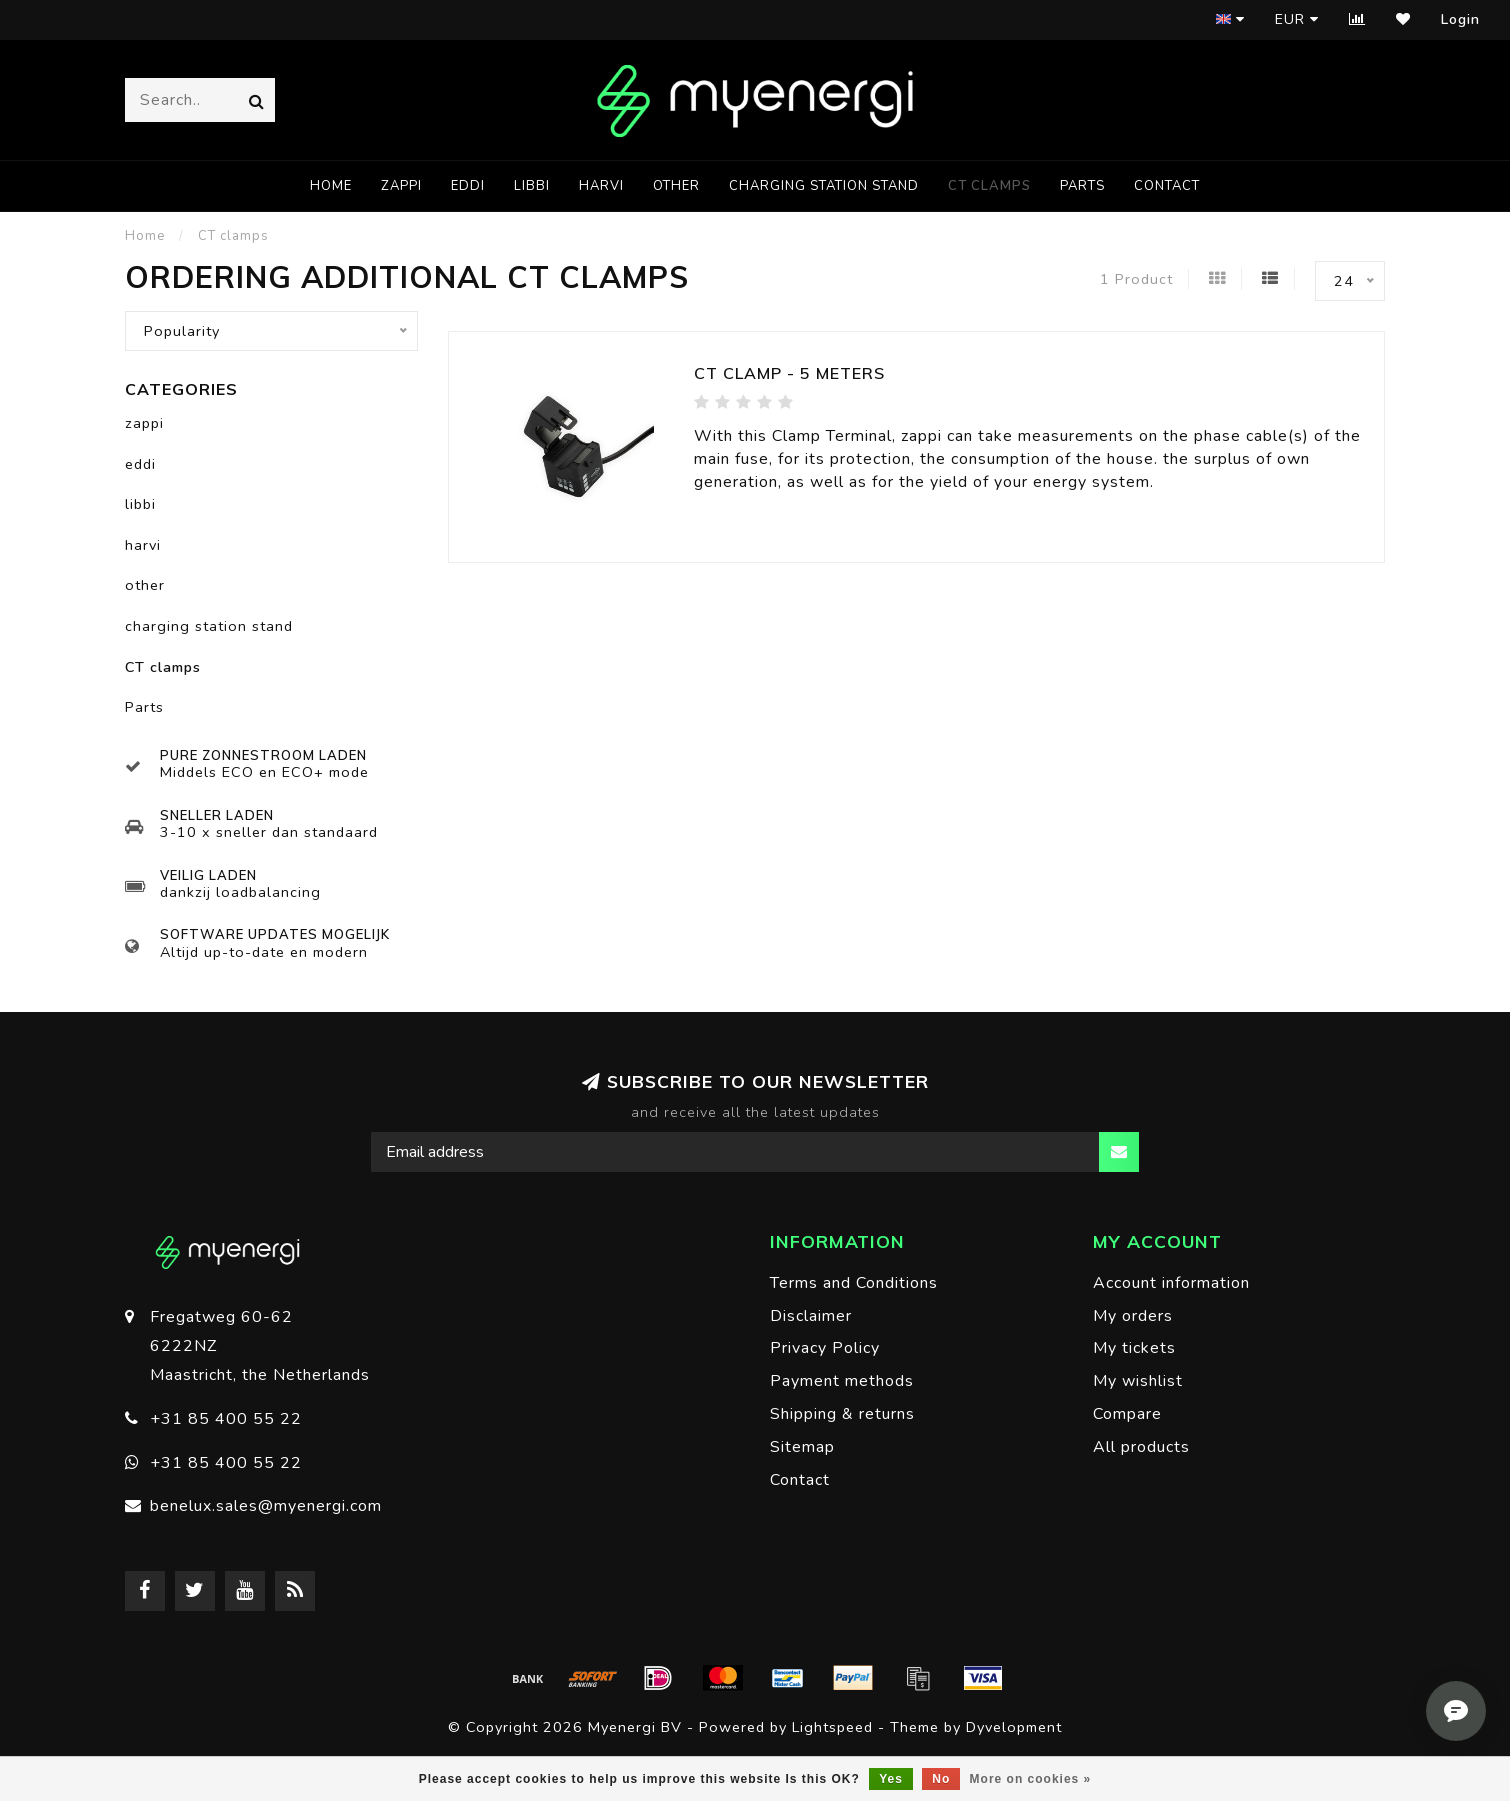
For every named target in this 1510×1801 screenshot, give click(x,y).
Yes (891, 1779)
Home (331, 186)
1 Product (1136, 279)
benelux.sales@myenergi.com (266, 1506)
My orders (1133, 1316)
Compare (1127, 1414)
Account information (1171, 1283)
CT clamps (989, 186)
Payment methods (842, 1381)
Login (1460, 19)
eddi (468, 186)
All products (1141, 1447)
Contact (1167, 186)
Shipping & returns (842, 1414)
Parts (1082, 186)
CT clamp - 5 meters (789, 373)
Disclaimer (811, 1316)
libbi (532, 186)
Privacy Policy (825, 1348)
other (676, 186)
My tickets (1134, 1348)
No (941, 1779)
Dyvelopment (1014, 1727)
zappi (401, 186)
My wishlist (1138, 1381)
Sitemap (802, 1447)
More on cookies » (1031, 1779)
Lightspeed (832, 1727)
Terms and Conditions (854, 1283)
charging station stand (824, 186)
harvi (601, 186)
